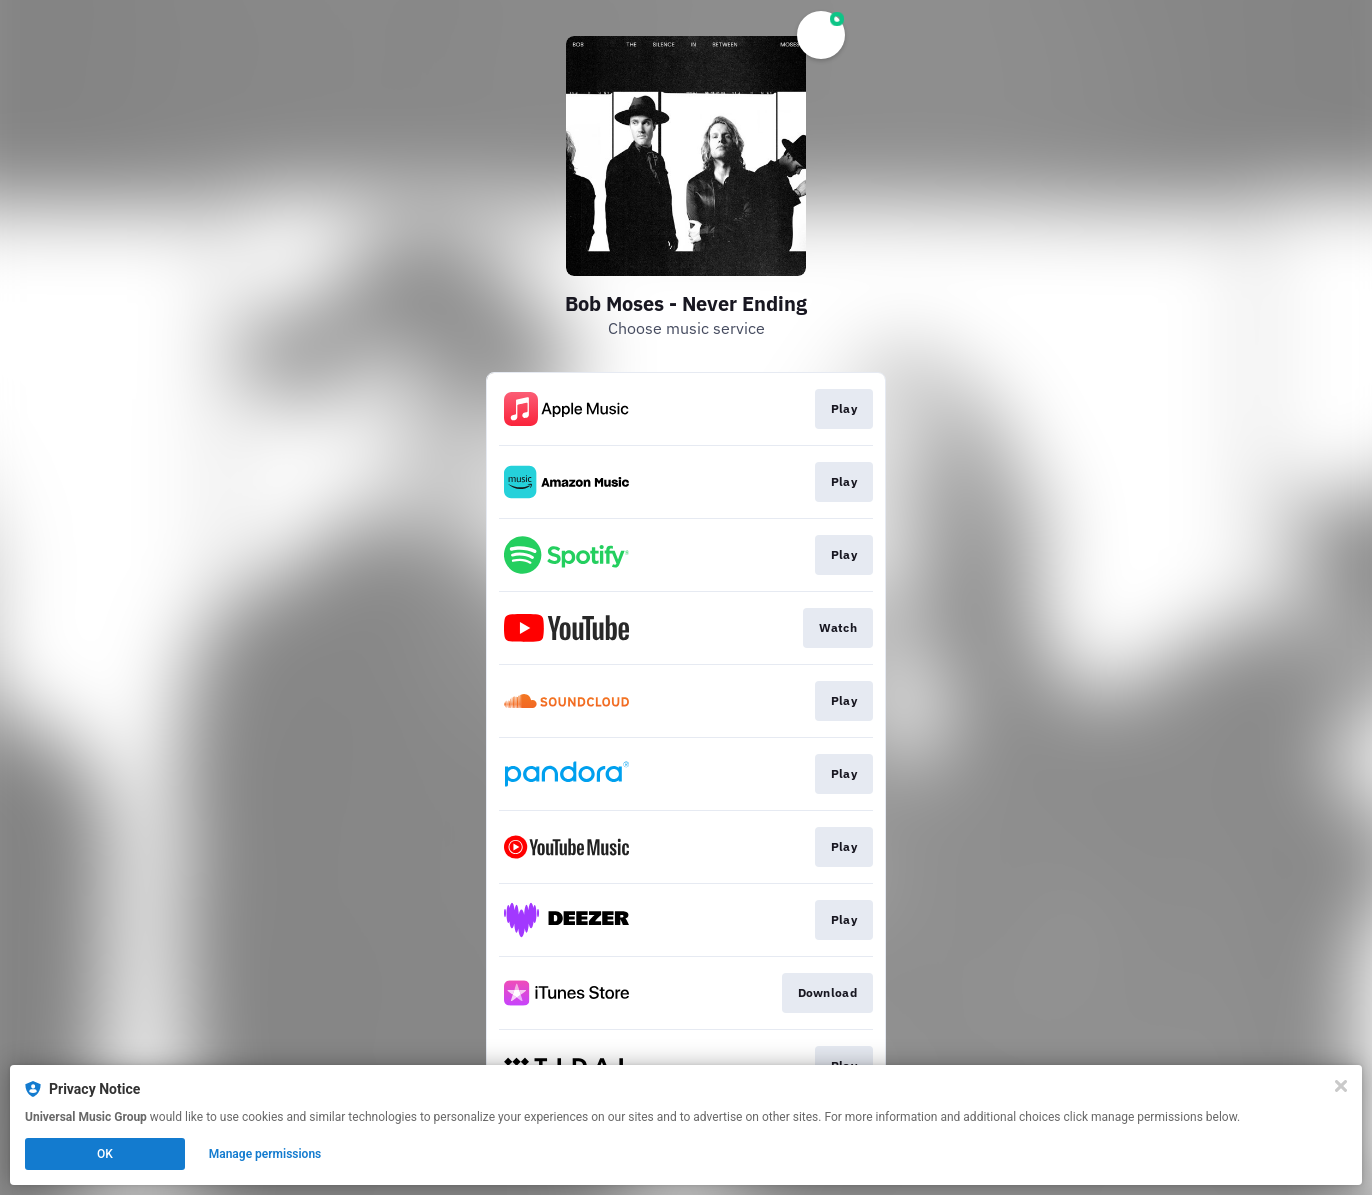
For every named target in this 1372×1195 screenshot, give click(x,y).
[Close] (1341, 1086)
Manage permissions (265, 1154)
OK (105, 1154)
